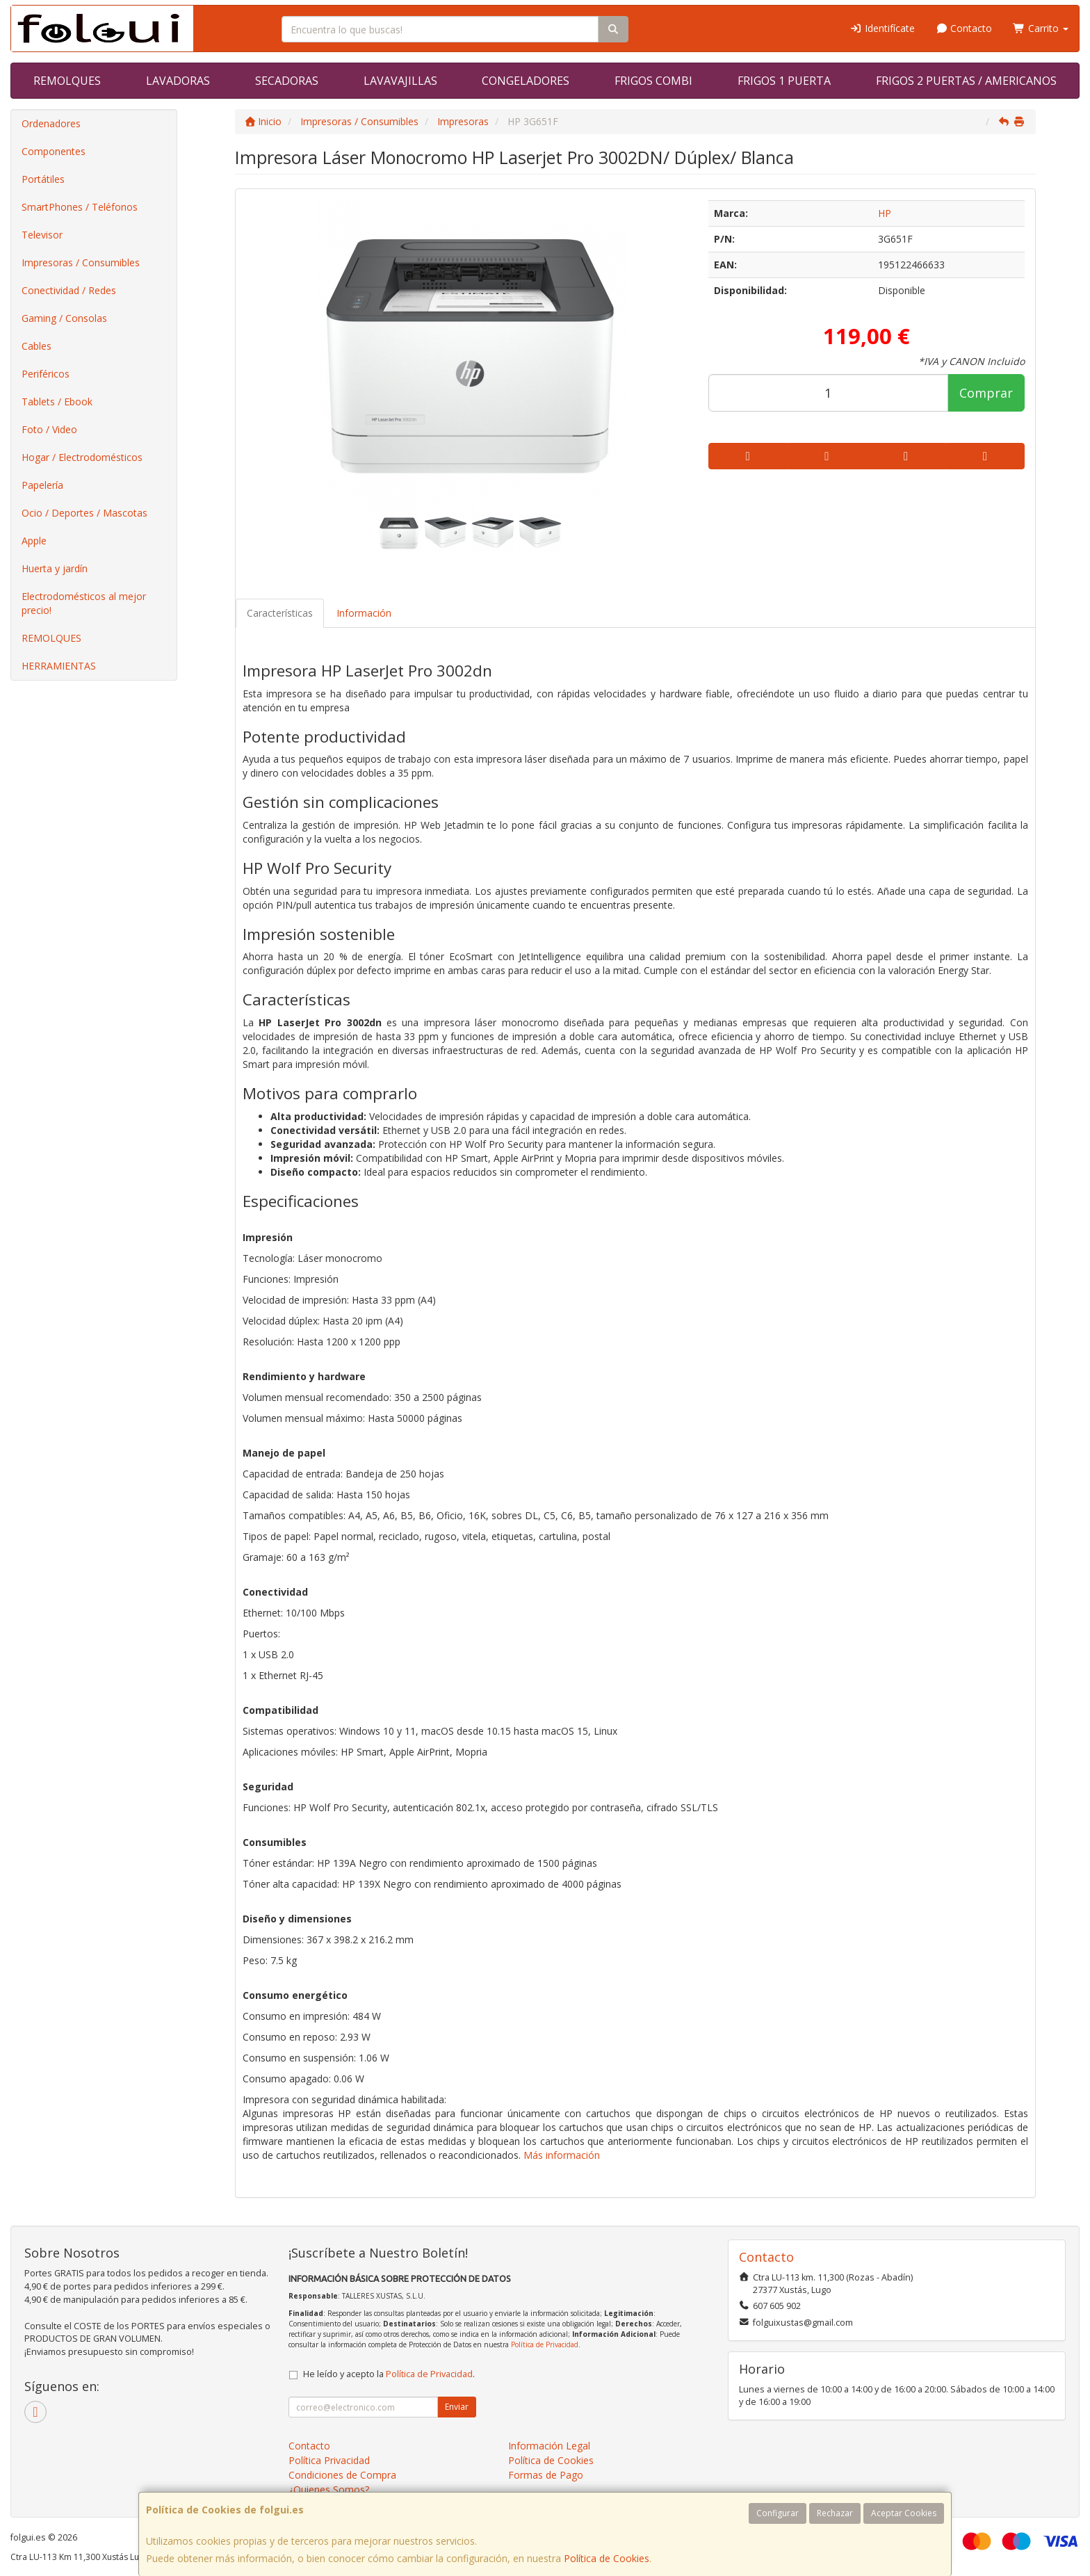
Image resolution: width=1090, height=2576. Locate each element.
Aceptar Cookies (903, 2513)
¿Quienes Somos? (328, 2489)
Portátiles (43, 179)
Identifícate (882, 28)
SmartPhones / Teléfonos (80, 206)
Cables (36, 346)
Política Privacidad (329, 2460)
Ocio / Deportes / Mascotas (84, 512)
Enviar (457, 2407)
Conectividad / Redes (69, 290)
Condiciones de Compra (342, 2474)
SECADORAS (286, 80)
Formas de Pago (545, 2474)
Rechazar (835, 2513)
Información (363, 612)
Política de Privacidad (544, 2344)
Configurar (777, 2513)
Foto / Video (49, 429)
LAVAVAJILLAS (400, 80)
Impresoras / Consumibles (81, 262)
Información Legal (549, 2445)
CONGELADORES (525, 80)
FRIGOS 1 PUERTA (784, 80)
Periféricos (46, 373)
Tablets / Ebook (57, 401)
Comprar (986, 392)
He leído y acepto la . (389, 2374)
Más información (561, 2155)
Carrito (1040, 28)
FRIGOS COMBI (653, 80)
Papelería (42, 485)
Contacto (964, 28)
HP (884, 213)
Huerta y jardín (55, 568)
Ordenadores (51, 123)
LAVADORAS (178, 80)
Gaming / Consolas (64, 318)
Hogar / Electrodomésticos (82, 457)
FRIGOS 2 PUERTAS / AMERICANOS (966, 80)
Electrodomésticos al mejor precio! (84, 603)
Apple (34, 540)
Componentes (54, 151)
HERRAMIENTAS (59, 665)
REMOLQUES (67, 80)
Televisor (42, 234)
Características (280, 612)
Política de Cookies (606, 2558)
